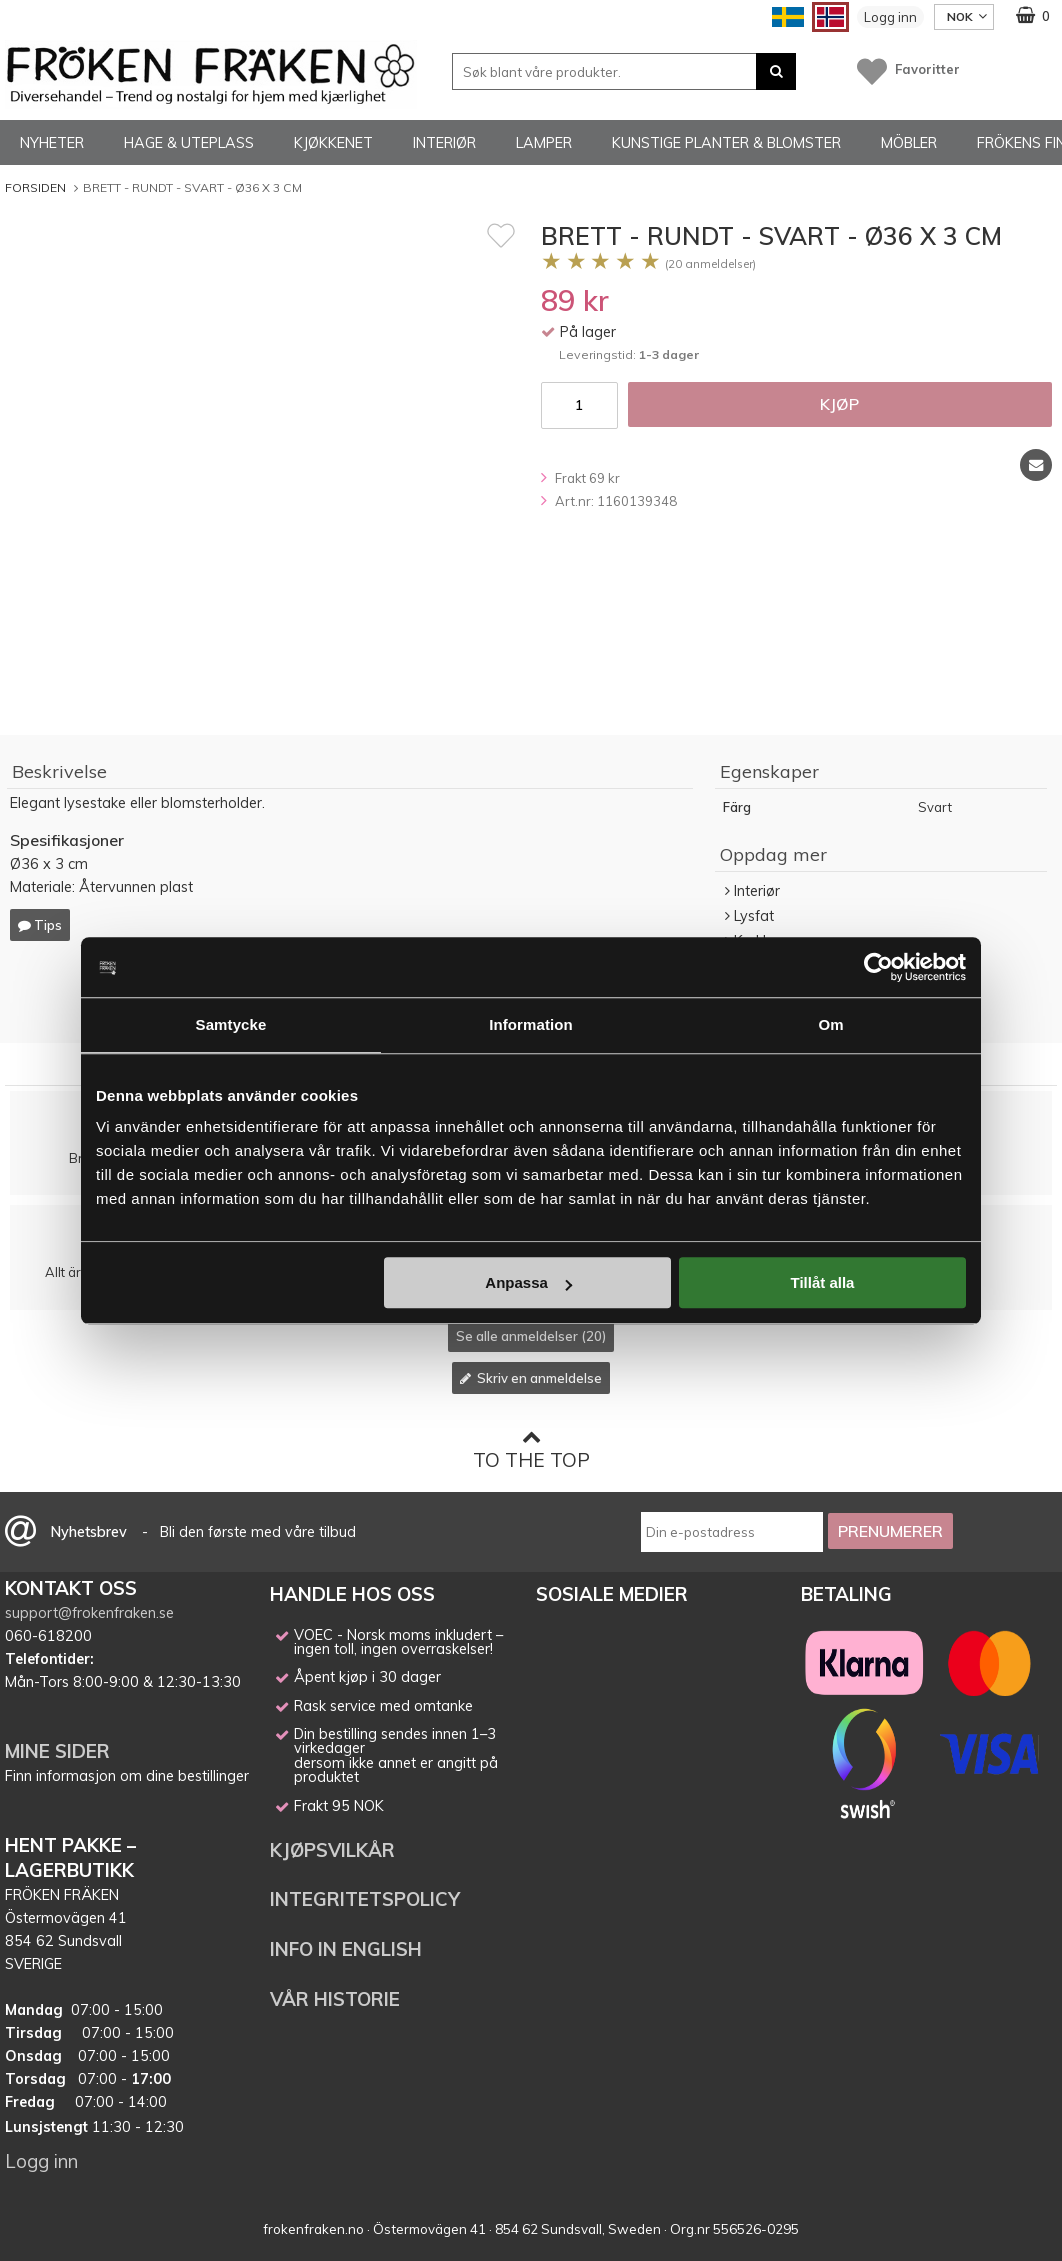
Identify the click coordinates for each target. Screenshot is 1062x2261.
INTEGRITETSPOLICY (365, 1899)
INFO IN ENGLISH (346, 1949)
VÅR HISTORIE (335, 1999)
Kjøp (839, 404)
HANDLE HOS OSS (352, 1594)
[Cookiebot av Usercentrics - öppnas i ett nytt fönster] (878, 967)
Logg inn (890, 17)
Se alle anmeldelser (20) (531, 1336)
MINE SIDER (57, 1751)
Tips (40, 925)
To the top (531, 1449)
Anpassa (528, 1282)
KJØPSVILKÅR (332, 1850)
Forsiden (35, 187)
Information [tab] (531, 1024)
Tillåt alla (822, 1282)
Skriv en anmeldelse (531, 1378)
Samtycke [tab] (231, 1024)
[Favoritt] (501, 235)
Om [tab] (830, 1024)
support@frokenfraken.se (89, 1613)
